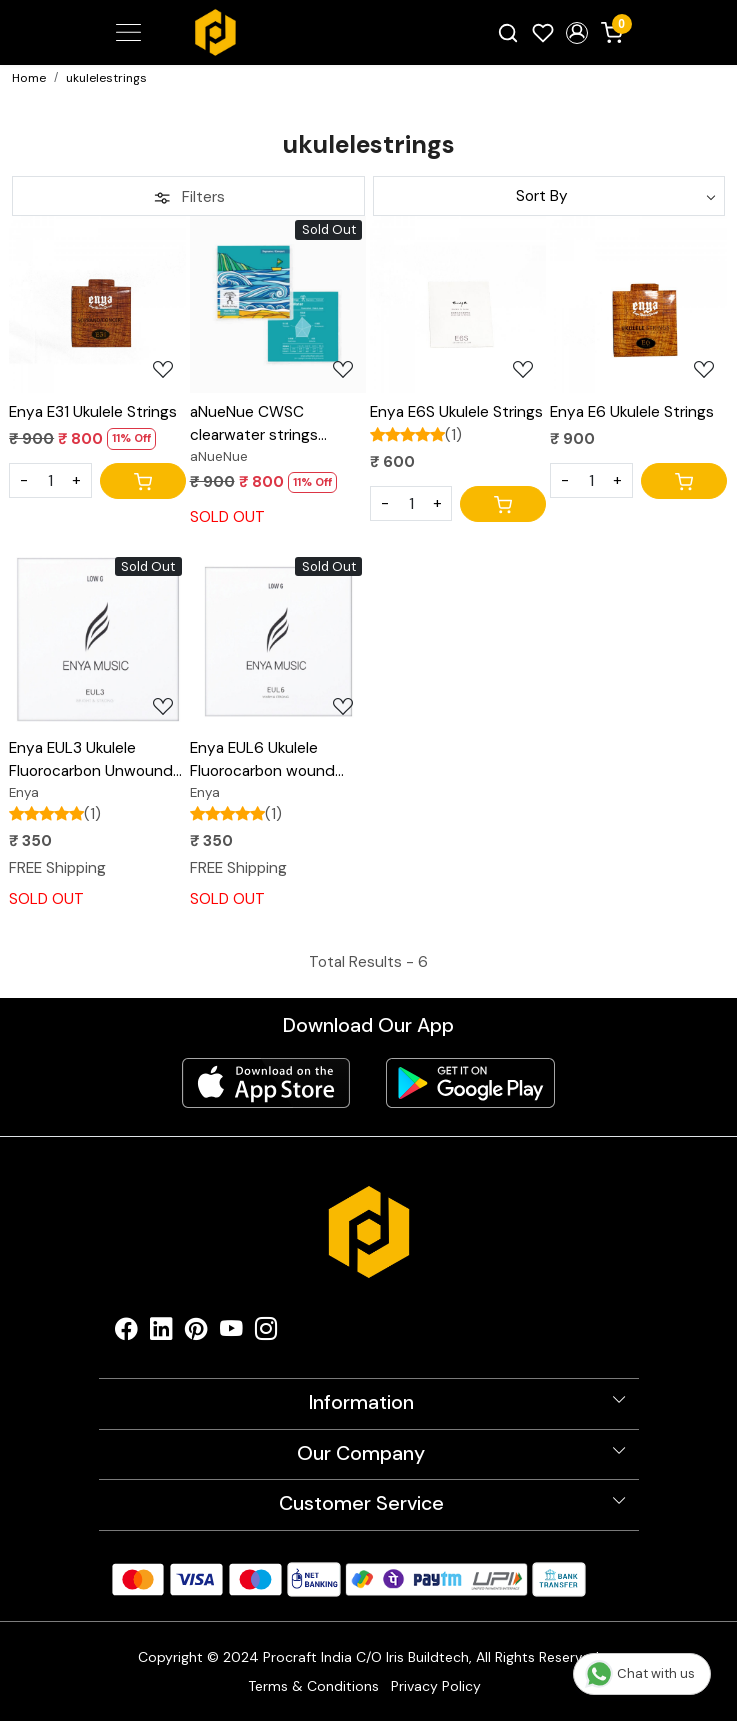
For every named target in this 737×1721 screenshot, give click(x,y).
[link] (507, 32)
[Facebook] (126, 1333)
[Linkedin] (161, 1333)
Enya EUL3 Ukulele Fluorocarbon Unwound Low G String (91, 760)
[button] (577, 33)
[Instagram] (266, 1333)
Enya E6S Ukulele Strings (456, 412)
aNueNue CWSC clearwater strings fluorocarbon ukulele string (261, 424)
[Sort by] (549, 196)
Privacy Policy (436, 1686)
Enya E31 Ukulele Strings (93, 412)
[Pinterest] (196, 1333)
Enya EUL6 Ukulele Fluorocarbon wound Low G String (262, 760)
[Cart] (143, 481)
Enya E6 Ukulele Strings (632, 412)
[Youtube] (231, 1333)
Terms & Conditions (313, 1686)
